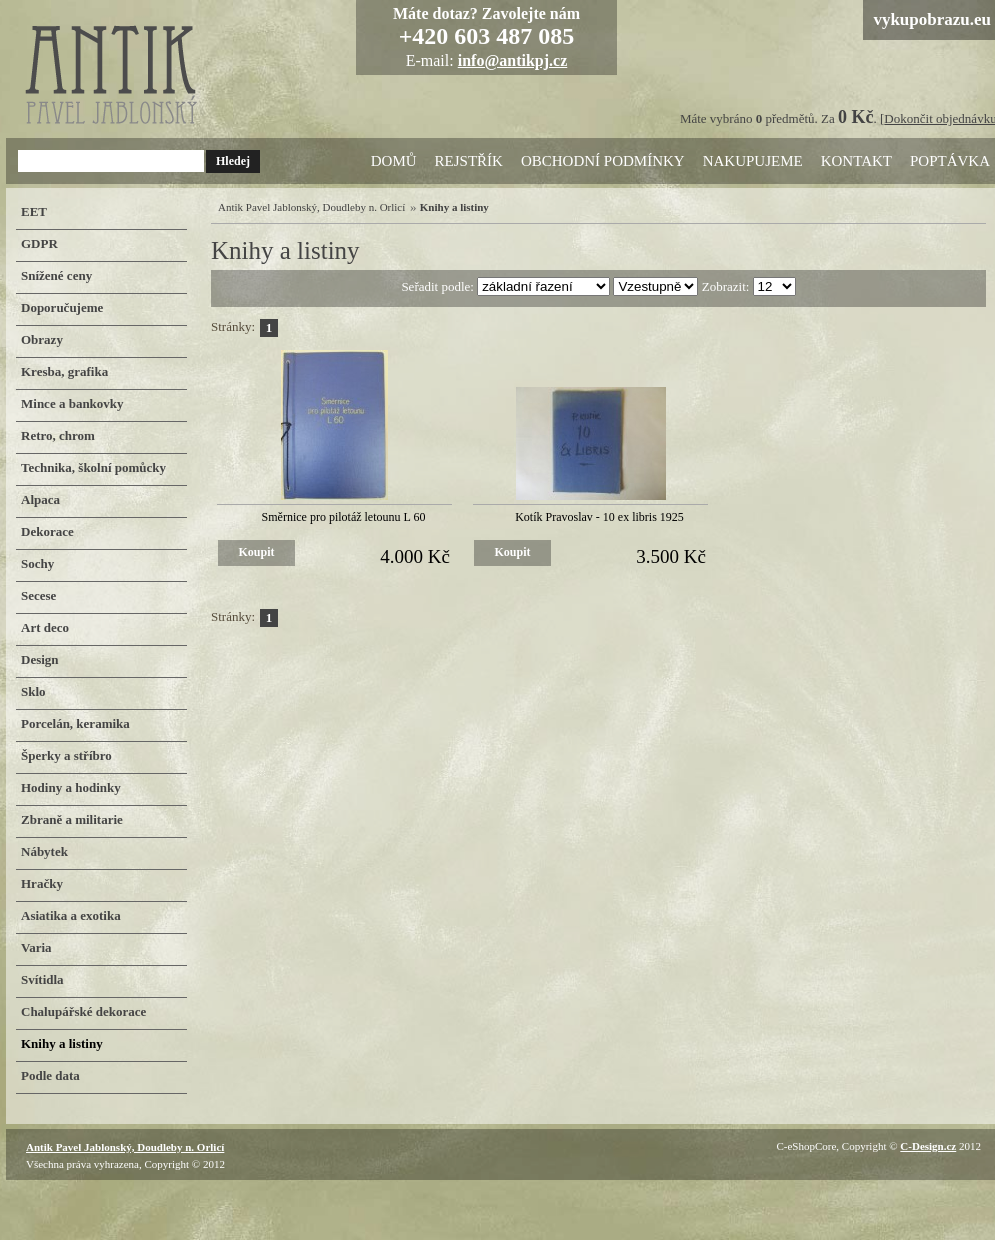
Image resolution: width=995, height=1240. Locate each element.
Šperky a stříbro (66, 755)
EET (34, 211)
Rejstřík (469, 161)
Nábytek (44, 851)
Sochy (37, 563)
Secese (38, 595)
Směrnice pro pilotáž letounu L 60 (344, 517)
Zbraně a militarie (72, 819)
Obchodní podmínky (603, 161)
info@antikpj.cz (513, 60)
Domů (394, 161)
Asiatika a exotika (71, 915)
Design (40, 659)
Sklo (33, 691)
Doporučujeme (62, 307)
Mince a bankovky (72, 403)
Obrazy (42, 339)
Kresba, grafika (64, 371)
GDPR (39, 243)
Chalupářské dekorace (83, 1011)
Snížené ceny (56, 275)
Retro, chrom (58, 435)
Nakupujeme (753, 161)
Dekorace (47, 531)
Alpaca (40, 499)
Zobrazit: (727, 286)
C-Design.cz (928, 1146)
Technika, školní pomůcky (93, 467)
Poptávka (950, 161)
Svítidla (42, 979)
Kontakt (856, 161)
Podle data (50, 1075)
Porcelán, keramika (75, 723)
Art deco (45, 627)
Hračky (42, 883)
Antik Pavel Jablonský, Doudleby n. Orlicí (311, 207)
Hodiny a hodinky (71, 787)
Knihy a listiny (62, 1043)
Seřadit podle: (439, 286)
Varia (36, 947)
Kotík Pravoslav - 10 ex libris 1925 (599, 517)
